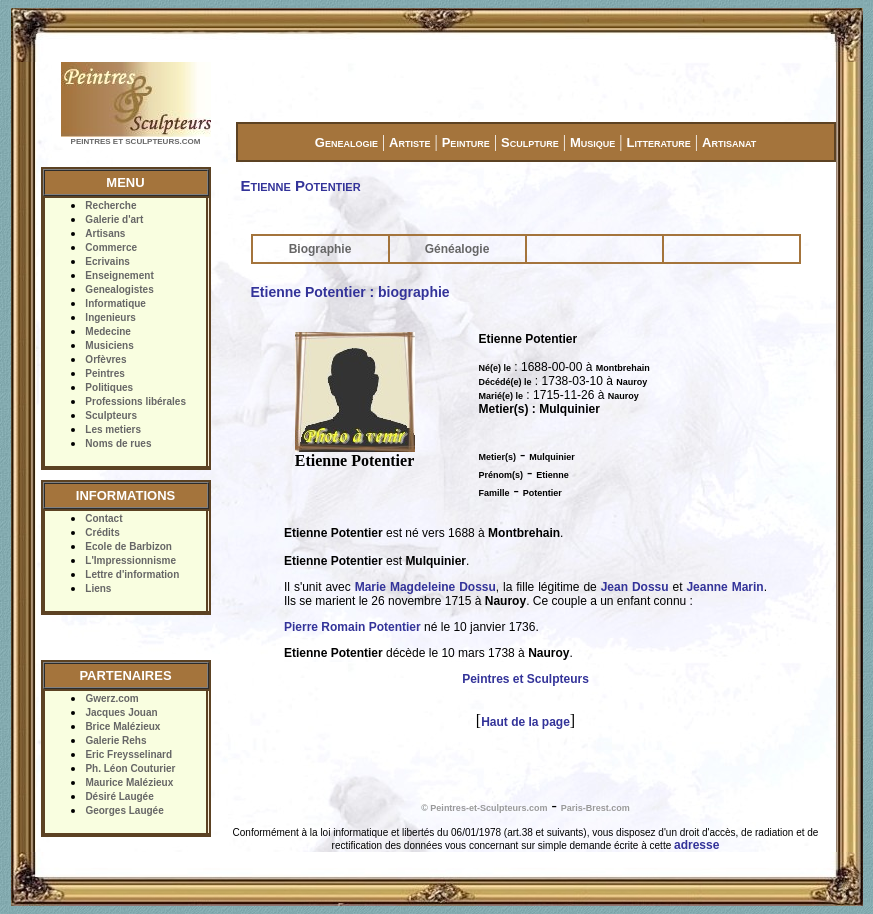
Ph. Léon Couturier (130, 768)
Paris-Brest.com (595, 808)
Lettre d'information (132, 574)
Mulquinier (552, 457)
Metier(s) (498, 457)
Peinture (466, 142)
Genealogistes (119, 289)
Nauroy (631, 382)
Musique (592, 142)
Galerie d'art (114, 219)
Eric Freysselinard (128, 754)
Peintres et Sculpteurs (525, 679)
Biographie (320, 249)
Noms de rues (118, 443)
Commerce (111, 247)
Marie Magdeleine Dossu (425, 587)
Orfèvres (105, 359)
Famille (494, 493)
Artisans (105, 233)
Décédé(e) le (505, 382)
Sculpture (530, 142)
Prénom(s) (501, 475)
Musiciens (109, 345)
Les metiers (113, 429)
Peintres (104, 373)
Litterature (659, 142)
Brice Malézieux (122, 726)
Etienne (552, 475)
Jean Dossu (635, 587)
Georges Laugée (124, 810)
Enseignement (119, 275)
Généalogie (457, 249)
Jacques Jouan (121, 712)
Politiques (109, 387)
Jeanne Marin (724, 587)
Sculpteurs (111, 415)
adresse (696, 845)
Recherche (110, 205)
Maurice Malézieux (129, 782)
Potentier (542, 493)
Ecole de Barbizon (128, 546)
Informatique (115, 303)
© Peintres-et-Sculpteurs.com (484, 808)
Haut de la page (525, 722)
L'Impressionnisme (130, 560)
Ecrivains (107, 261)
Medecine (108, 331)
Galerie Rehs (115, 740)
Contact (103, 518)
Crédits (102, 532)
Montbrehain (623, 368)
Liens (98, 588)
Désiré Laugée (119, 796)
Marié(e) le (501, 396)
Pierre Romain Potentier (352, 627)
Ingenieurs (110, 317)
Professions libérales (135, 401)
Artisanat (729, 142)
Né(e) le (495, 368)
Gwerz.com (111, 698)
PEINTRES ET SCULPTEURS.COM (136, 141)
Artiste (409, 142)
